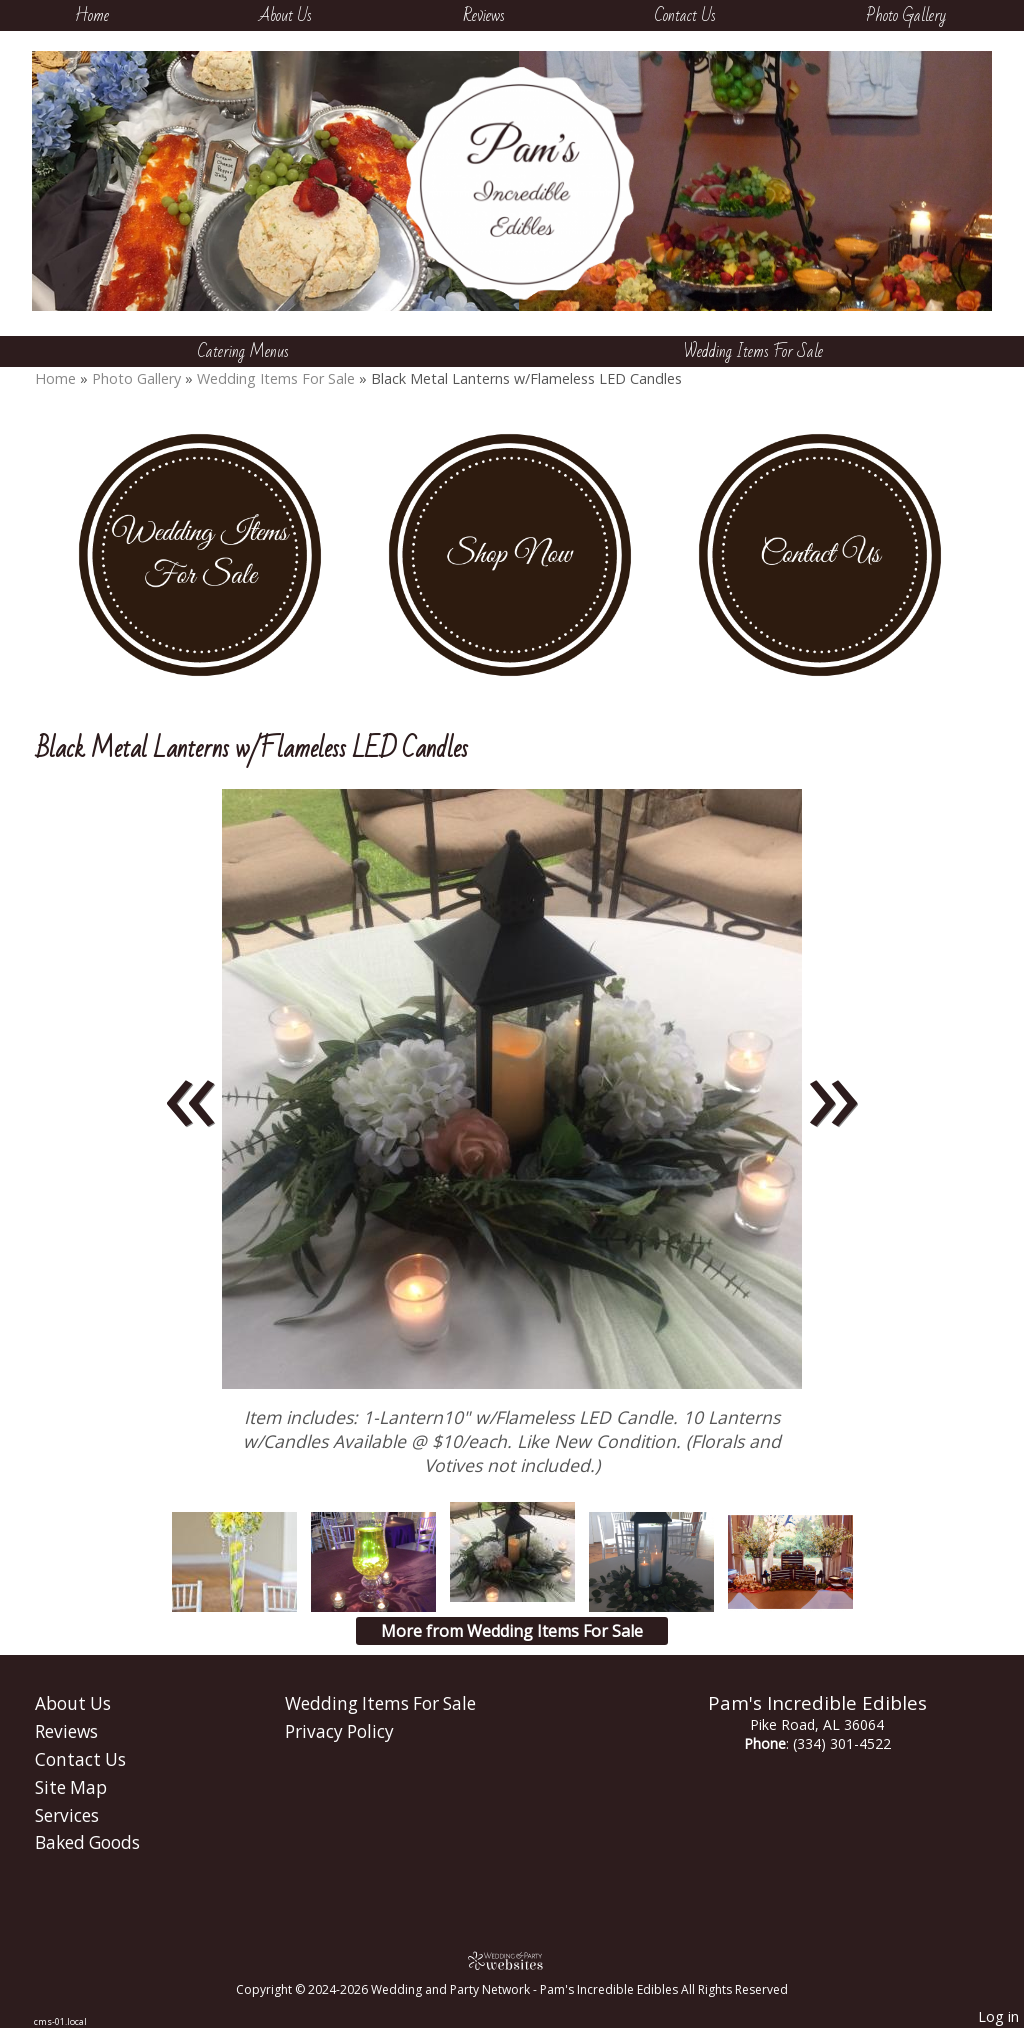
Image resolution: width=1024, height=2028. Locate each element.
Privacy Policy (339, 1731)
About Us (285, 15)
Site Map (71, 1787)
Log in (998, 2016)
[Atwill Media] (512, 1960)
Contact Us (685, 15)
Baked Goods (87, 1842)
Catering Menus (243, 351)
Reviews (484, 15)
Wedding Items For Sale (753, 351)
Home (92, 15)
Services (67, 1815)
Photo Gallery (906, 15)
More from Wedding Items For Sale (512, 1631)
